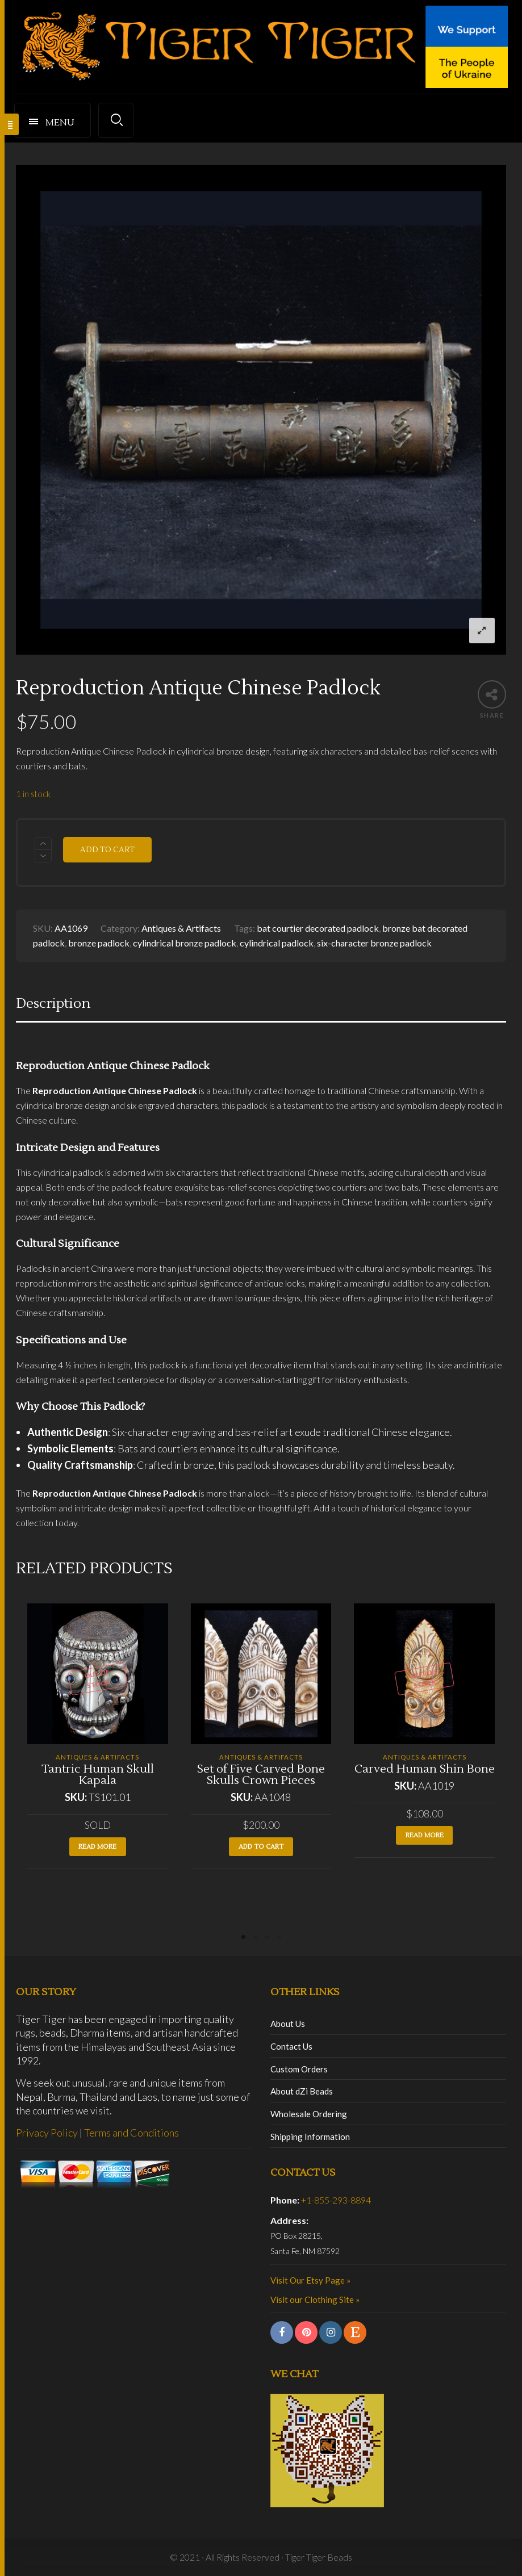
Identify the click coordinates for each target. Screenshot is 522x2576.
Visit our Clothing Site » (315, 2299)
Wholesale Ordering (308, 2114)
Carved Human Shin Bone (424, 1769)
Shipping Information (310, 2136)
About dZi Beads (301, 2091)
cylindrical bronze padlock (184, 942)
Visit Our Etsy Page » (310, 2280)
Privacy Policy (47, 2132)
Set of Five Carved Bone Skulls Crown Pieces (261, 1775)
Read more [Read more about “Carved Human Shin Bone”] (425, 1835)
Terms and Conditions (131, 2132)
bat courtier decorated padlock (318, 928)
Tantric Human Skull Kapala (97, 1775)
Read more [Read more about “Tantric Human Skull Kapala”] (97, 1846)
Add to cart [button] (261, 1846)
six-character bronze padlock (374, 942)
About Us (287, 2023)
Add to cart (107, 850)
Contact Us (291, 2046)
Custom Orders (299, 2069)
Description (53, 1003)
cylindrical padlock (277, 942)
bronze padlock (99, 942)
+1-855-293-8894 (336, 2199)
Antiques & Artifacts (181, 928)
